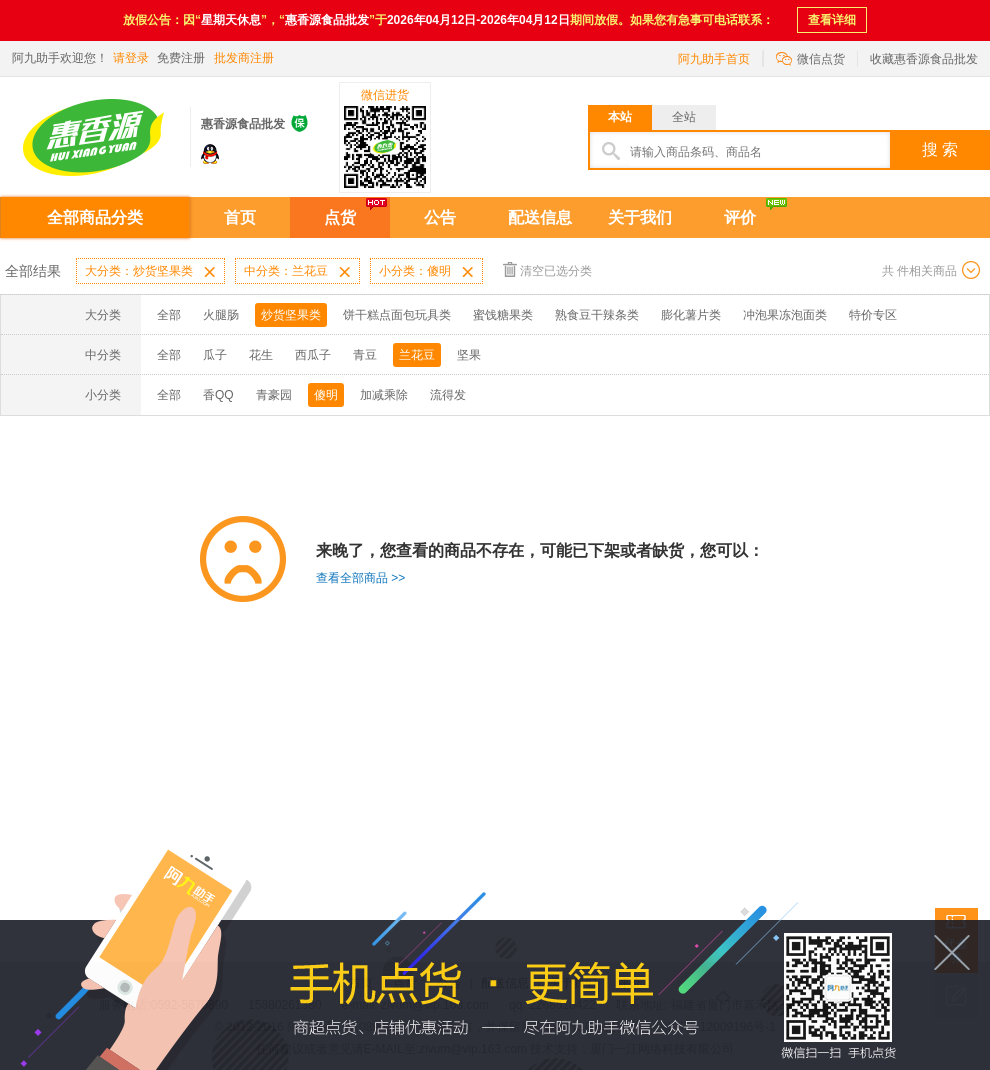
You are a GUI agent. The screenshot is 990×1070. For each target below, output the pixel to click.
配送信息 (540, 217)
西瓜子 (313, 355)
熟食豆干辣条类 (597, 315)
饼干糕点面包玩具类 (397, 315)
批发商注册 (244, 58)
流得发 (448, 395)
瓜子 (215, 355)
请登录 (131, 58)
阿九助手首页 (714, 59)
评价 (740, 217)
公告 (440, 217)
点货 (340, 217)
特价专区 (873, 315)
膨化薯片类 (691, 315)
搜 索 (940, 149)
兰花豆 (417, 355)
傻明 (326, 395)
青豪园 (274, 395)
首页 (240, 217)
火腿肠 (221, 315)
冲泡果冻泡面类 (785, 315)
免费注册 (181, 58)
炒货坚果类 (291, 315)
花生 (261, 355)
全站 (684, 117)
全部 (169, 315)
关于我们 (640, 217)
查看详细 (832, 20)
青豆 (365, 355)
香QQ (218, 395)
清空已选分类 (547, 269)
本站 (620, 117)
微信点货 (810, 57)
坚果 (469, 355)
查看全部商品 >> (360, 578)
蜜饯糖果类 (503, 315)
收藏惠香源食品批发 (924, 59)
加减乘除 (384, 395)
